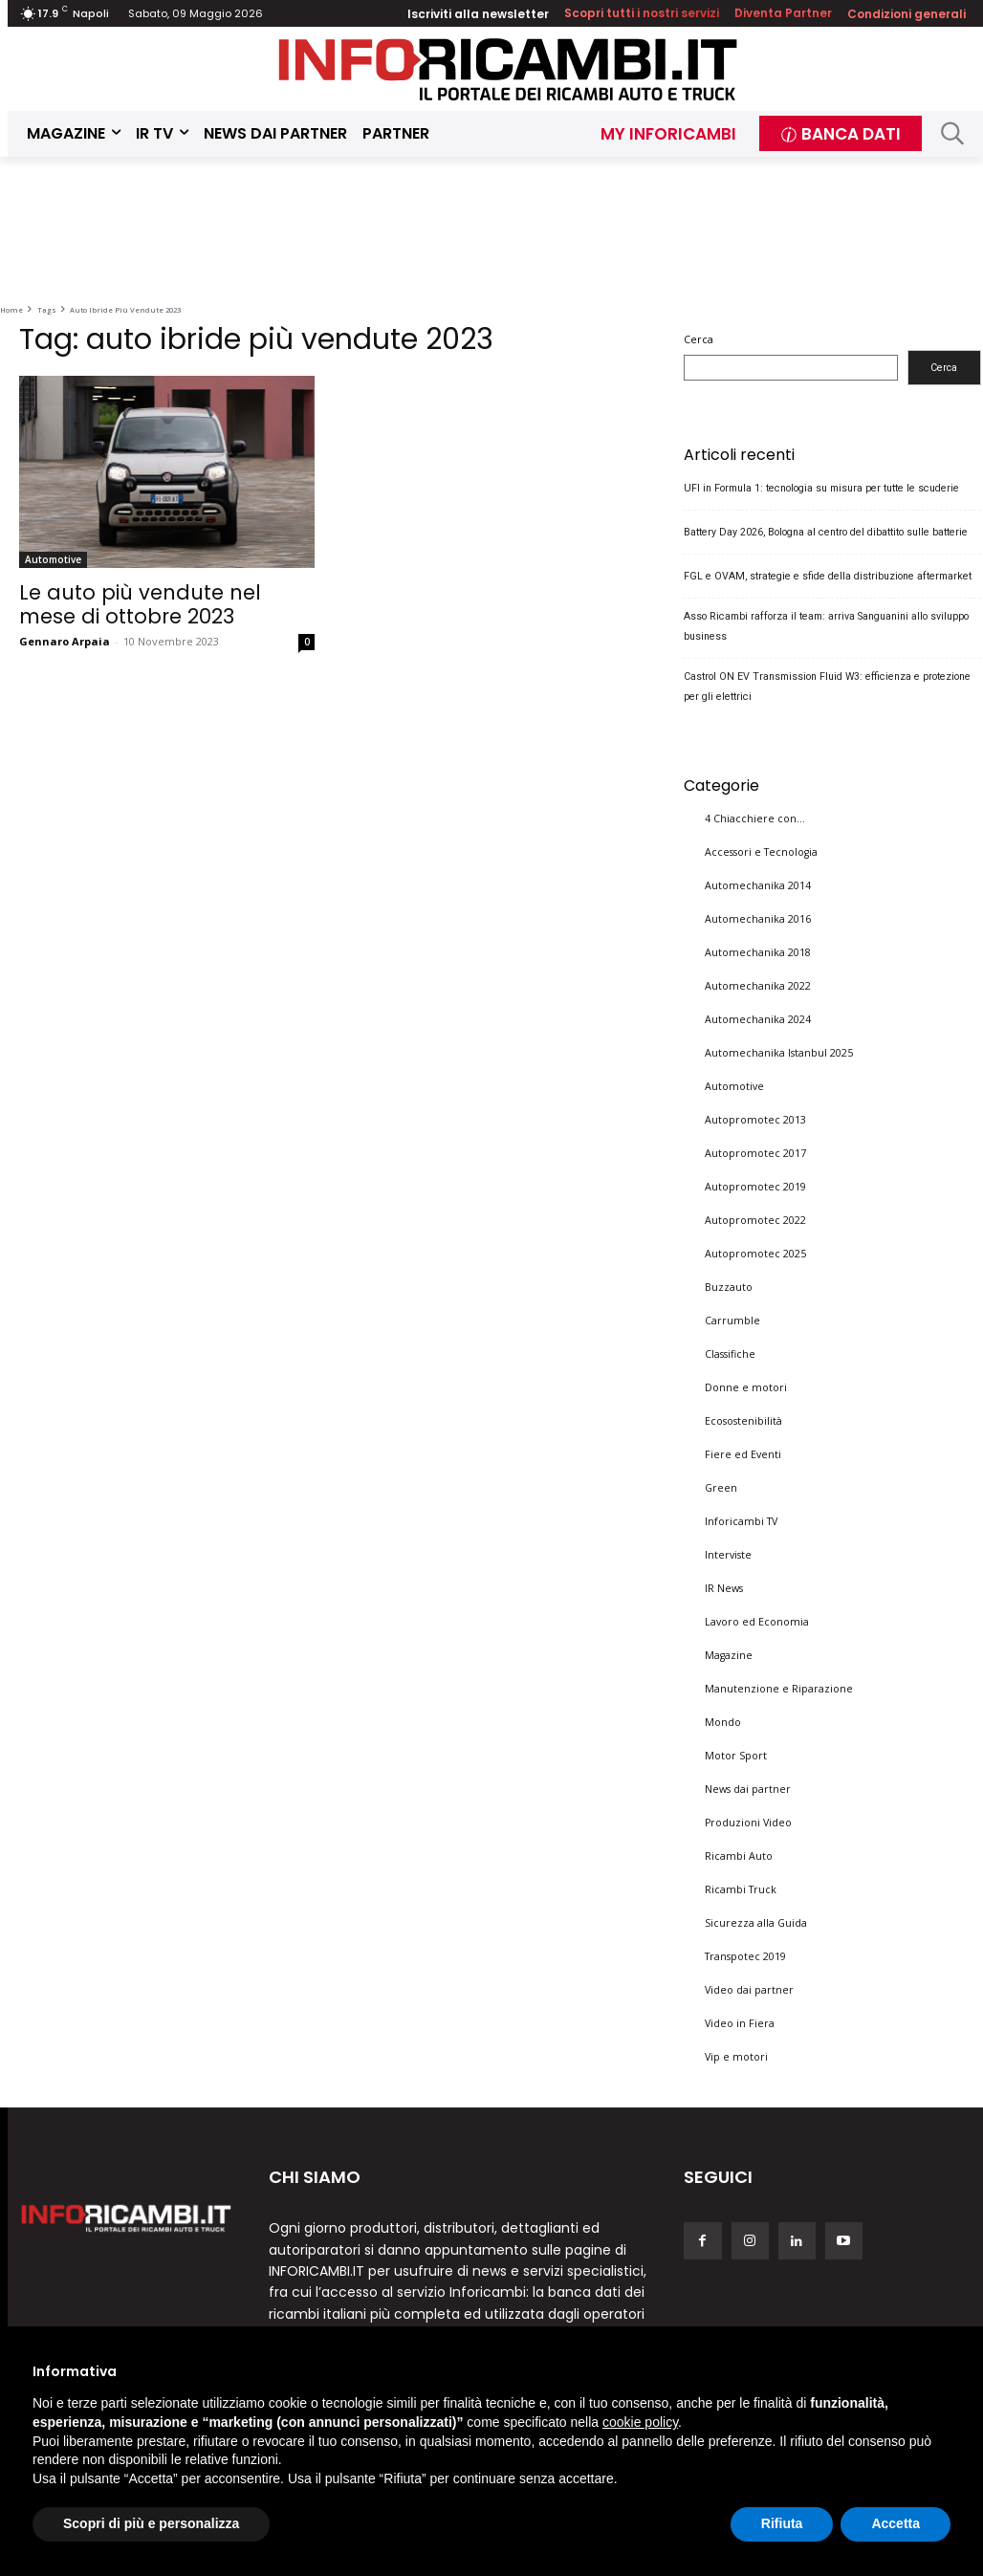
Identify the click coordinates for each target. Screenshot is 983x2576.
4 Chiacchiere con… (755, 818)
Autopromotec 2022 (755, 1220)
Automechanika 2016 (758, 919)
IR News (724, 1588)
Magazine (729, 1655)
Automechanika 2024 (758, 1019)
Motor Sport (736, 1755)
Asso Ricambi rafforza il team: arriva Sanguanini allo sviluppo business (826, 625)
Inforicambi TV (741, 1521)
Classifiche (730, 1354)
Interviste (728, 1554)
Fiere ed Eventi (743, 1454)
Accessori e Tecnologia (761, 852)
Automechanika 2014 (758, 885)
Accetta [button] (895, 2523)
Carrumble (732, 1320)
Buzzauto (729, 1287)
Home (11, 310)
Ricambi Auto (739, 1856)
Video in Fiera (740, 2023)
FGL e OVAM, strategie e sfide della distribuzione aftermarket (828, 575)
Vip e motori (736, 2056)
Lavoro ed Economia (757, 1621)
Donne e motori (746, 1387)
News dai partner (748, 1789)
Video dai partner (749, 1990)
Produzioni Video (748, 1822)
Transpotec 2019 (745, 1956)
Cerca (698, 339)
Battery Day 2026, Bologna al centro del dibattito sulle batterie (826, 531)
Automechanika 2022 (758, 986)
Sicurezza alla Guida (756, 1923)
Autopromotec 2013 (755, 1119)
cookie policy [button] (640, 2422)
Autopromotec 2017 (755, 1153)
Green (721, 1488)
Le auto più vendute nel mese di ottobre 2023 (140, 604)
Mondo (723, 1722)
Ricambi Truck (740, 1889)
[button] (952, 133)
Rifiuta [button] (782, 2523)
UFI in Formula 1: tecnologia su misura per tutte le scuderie (821, 487)
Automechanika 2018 (758, 952)
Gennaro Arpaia (64, 641)
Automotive (53, 559)
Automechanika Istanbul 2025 (779, 1052)
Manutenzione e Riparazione (779, 1688)
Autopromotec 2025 (755, 1253)
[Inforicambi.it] (508, 69)
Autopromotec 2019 (755, 1186)
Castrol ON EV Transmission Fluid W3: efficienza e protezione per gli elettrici (827, 685)
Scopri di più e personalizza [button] (151, 2523)
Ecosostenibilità (743, 1421)
